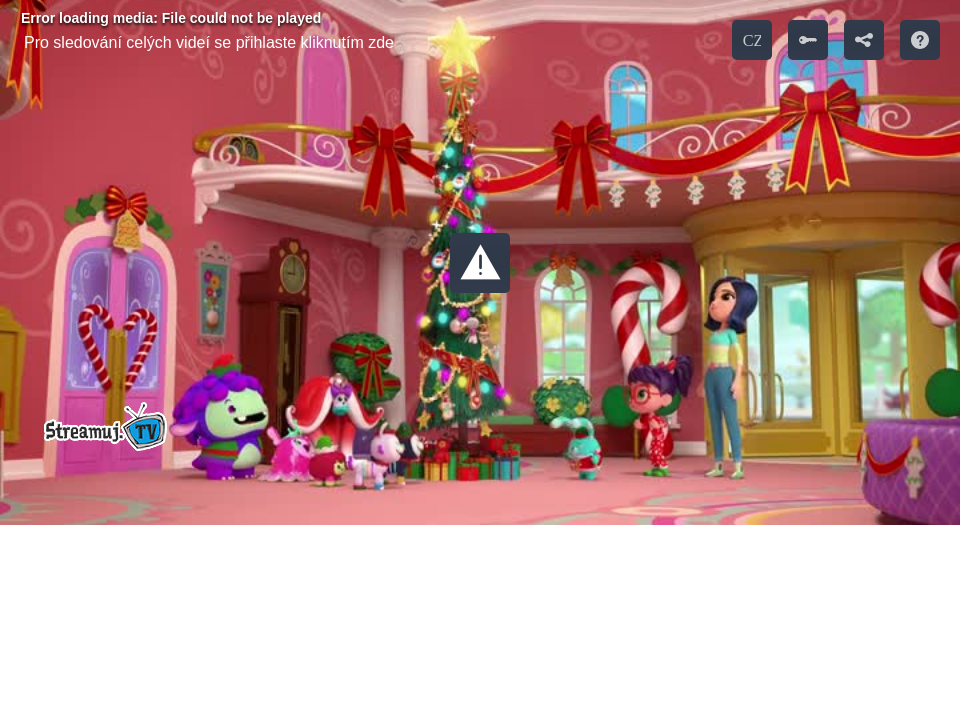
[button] (480, 263)
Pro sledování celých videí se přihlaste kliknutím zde (209, 42)
